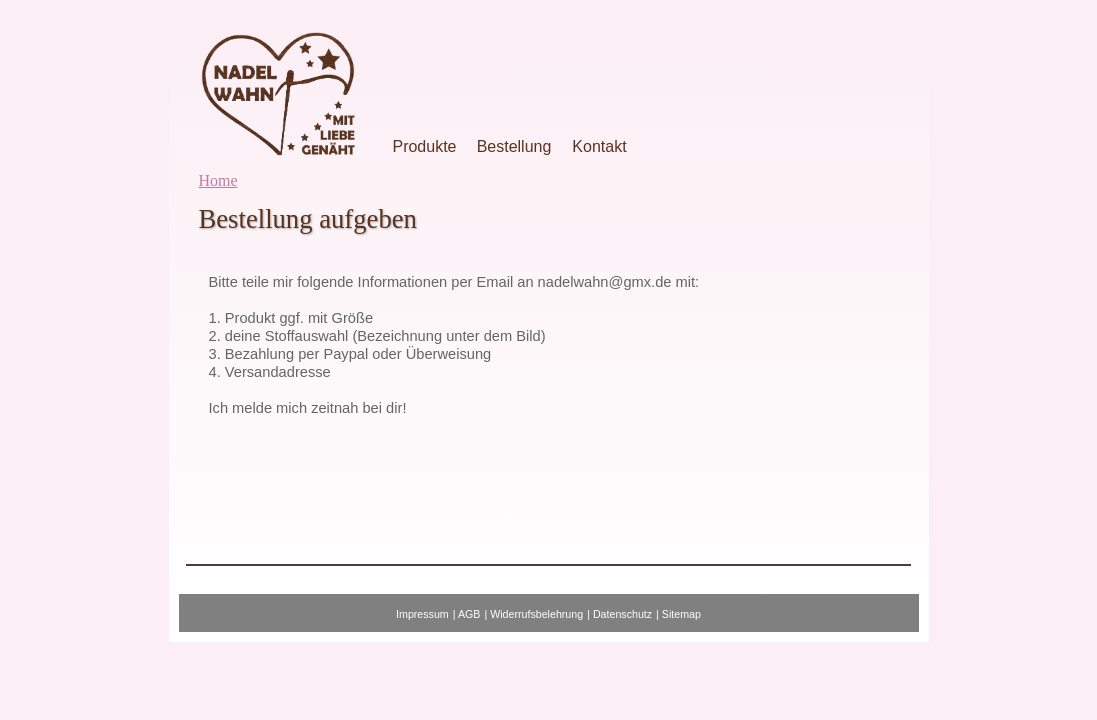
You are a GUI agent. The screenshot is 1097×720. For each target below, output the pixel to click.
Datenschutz (622, 614)
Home (218, 180)
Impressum (422, 614)
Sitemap (681, 614)
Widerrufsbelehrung (536, 614)
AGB (469, 614)
